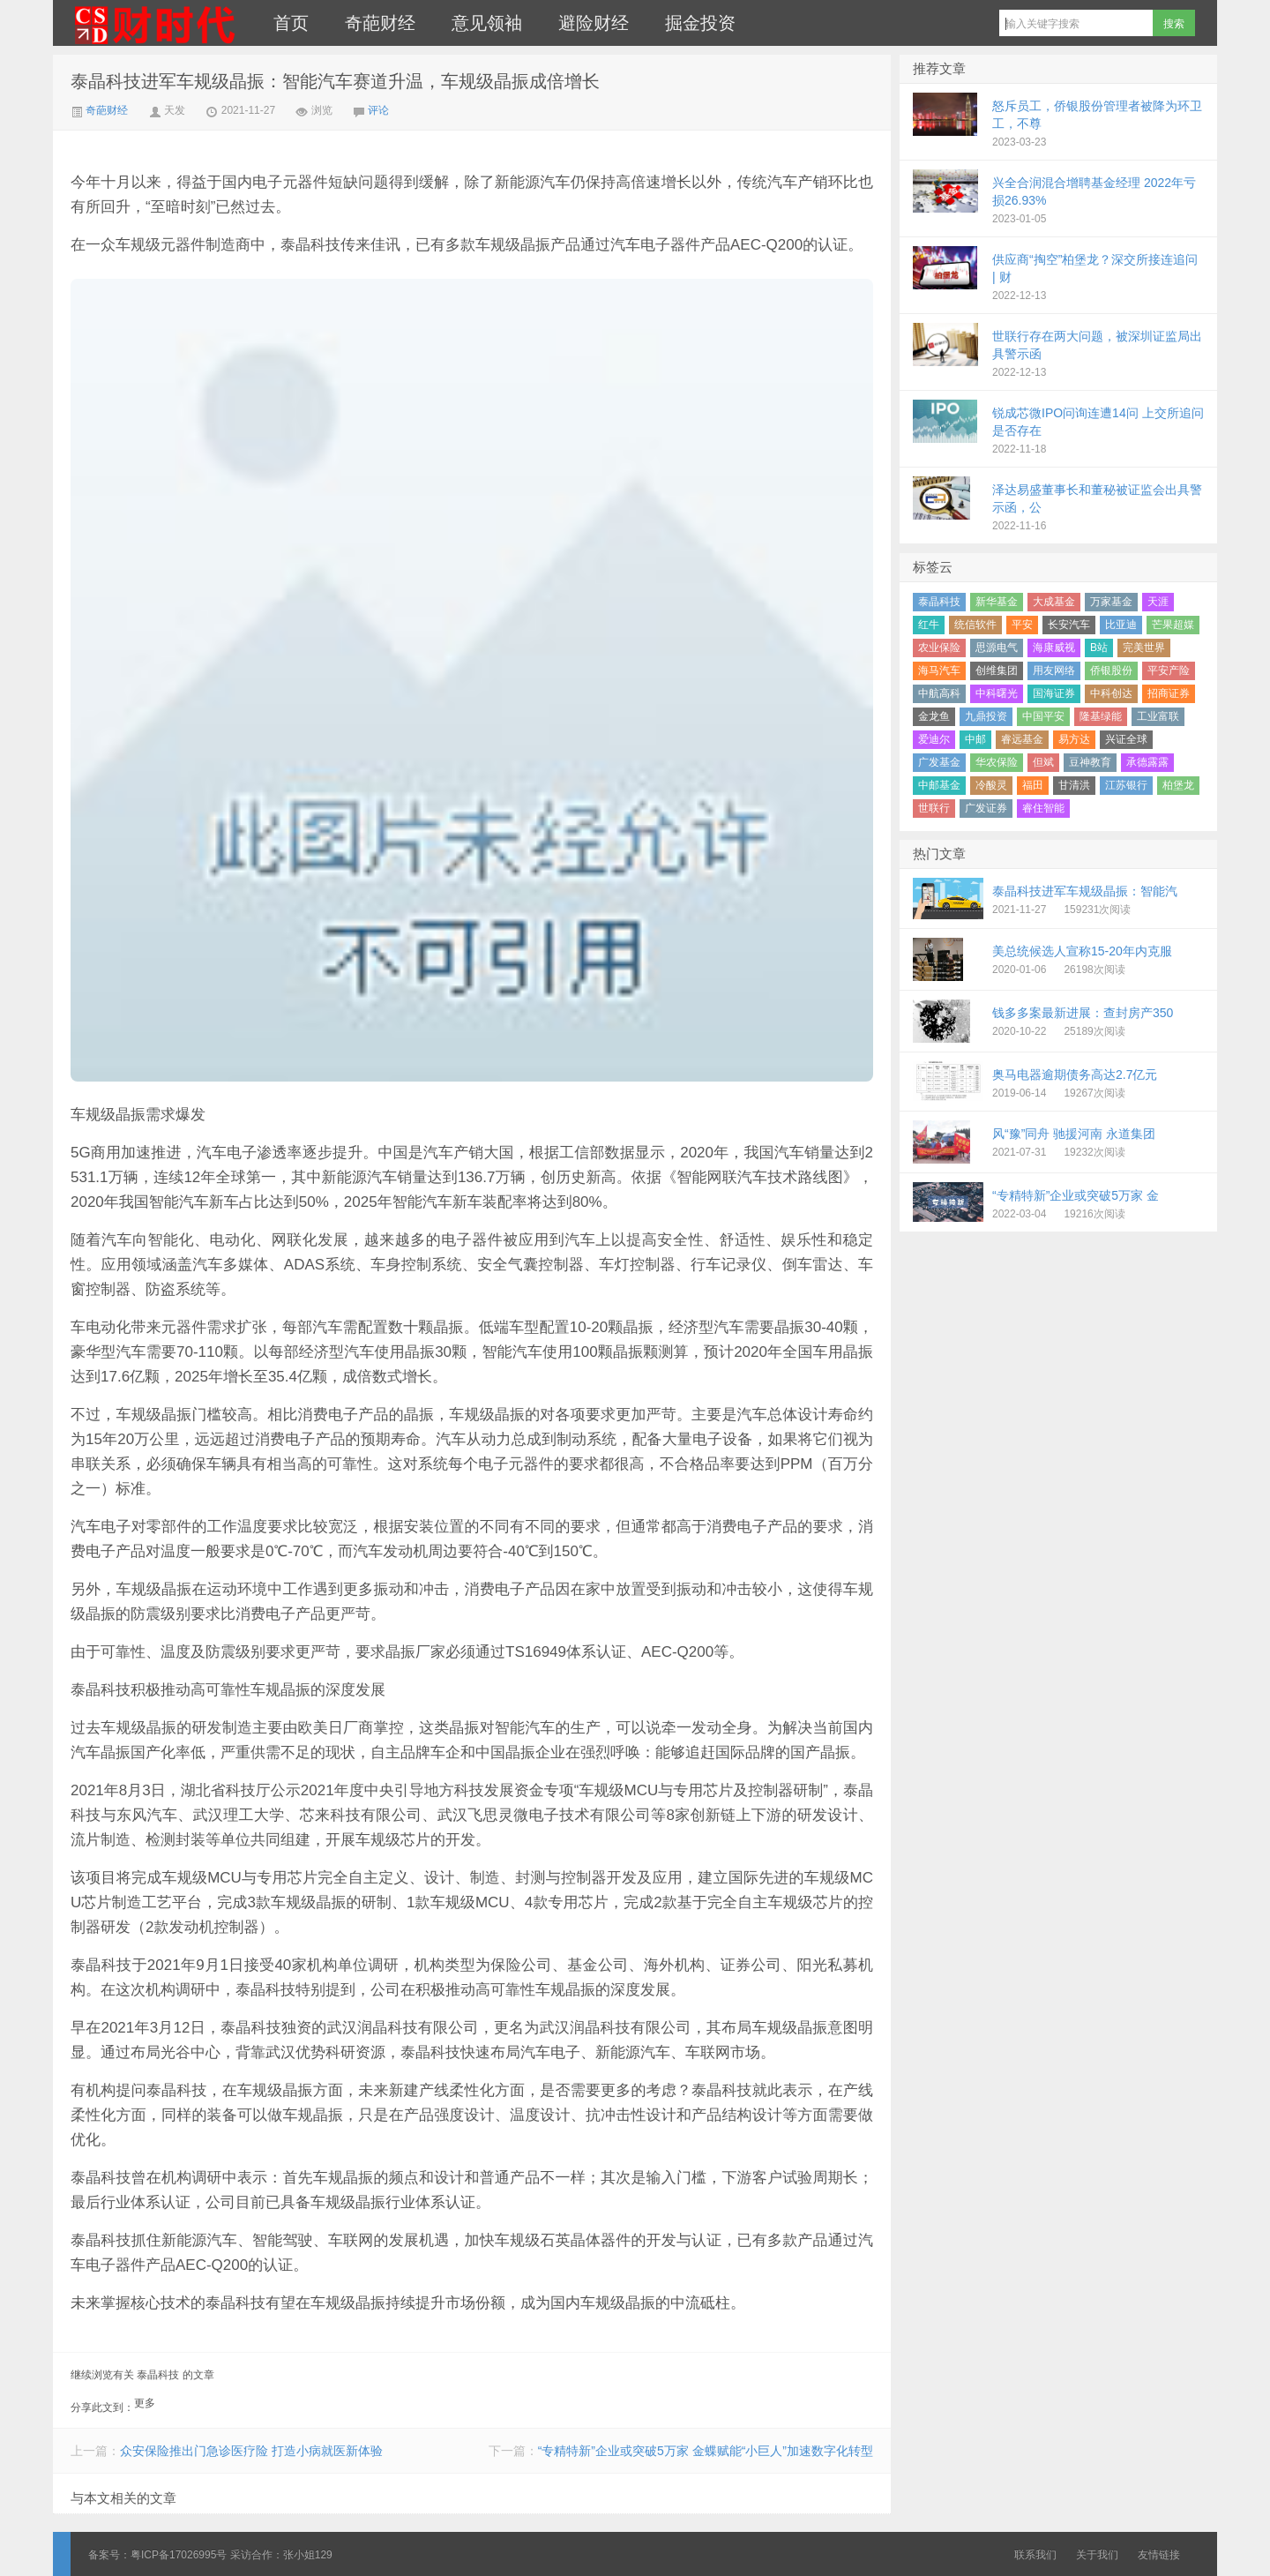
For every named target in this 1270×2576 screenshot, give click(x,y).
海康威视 (1054, 647)
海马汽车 (939, 670)
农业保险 (939, 647)
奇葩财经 (380, 23)
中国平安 (1043, 716)
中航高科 (939, 693)
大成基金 (1054, 601)
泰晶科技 (939, 601)
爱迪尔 (934, 739)
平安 (1022, 624)
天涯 (1158, 601)
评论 (378, 110)
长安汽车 (1069, 624)
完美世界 (1144, 647)
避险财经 (593, 23)
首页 (291, 23)
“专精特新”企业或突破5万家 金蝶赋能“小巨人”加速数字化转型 (705, 2451)
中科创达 (1111, 693)
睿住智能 (1043, 808)
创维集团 (996, 670)
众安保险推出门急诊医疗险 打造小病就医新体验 (251, 2451)
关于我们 (1097, 2555)
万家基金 (1111, 601)
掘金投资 (700, 23)
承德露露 (1147, 762)
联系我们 (1035, 2555)
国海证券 (1054, 693)
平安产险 (1168, 670)
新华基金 (996, 601)
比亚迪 (1121, 624)
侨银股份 (1111, 670)
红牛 (928, 624)
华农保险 (996, 762)
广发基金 (939, 762)
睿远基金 (1022, 739)
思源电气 (996, 647)
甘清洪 (1074, 785)
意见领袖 (487, 23)
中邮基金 (939, 785)
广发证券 (986, 808)
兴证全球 (1126, 739)
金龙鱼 (934, 716)
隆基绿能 (1101, 716)
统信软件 (975, 624)
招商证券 (1168, 693)
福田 (1032, 785)
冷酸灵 (991, 785)
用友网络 (1054, 670)
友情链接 (1159, 2555)
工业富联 (1158, 716)
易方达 (1074, 739)
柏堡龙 (1178, 785)
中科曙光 (996, 693)
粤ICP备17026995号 (179, 2555)
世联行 (934, 808)
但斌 (1043, 762)
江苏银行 (1126, 785)
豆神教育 (1090, 762)
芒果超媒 (1173, 624)
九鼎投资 (986, 716)
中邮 (975, 739)
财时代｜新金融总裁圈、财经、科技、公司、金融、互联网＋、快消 (154, 23)
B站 (1099, 647)
